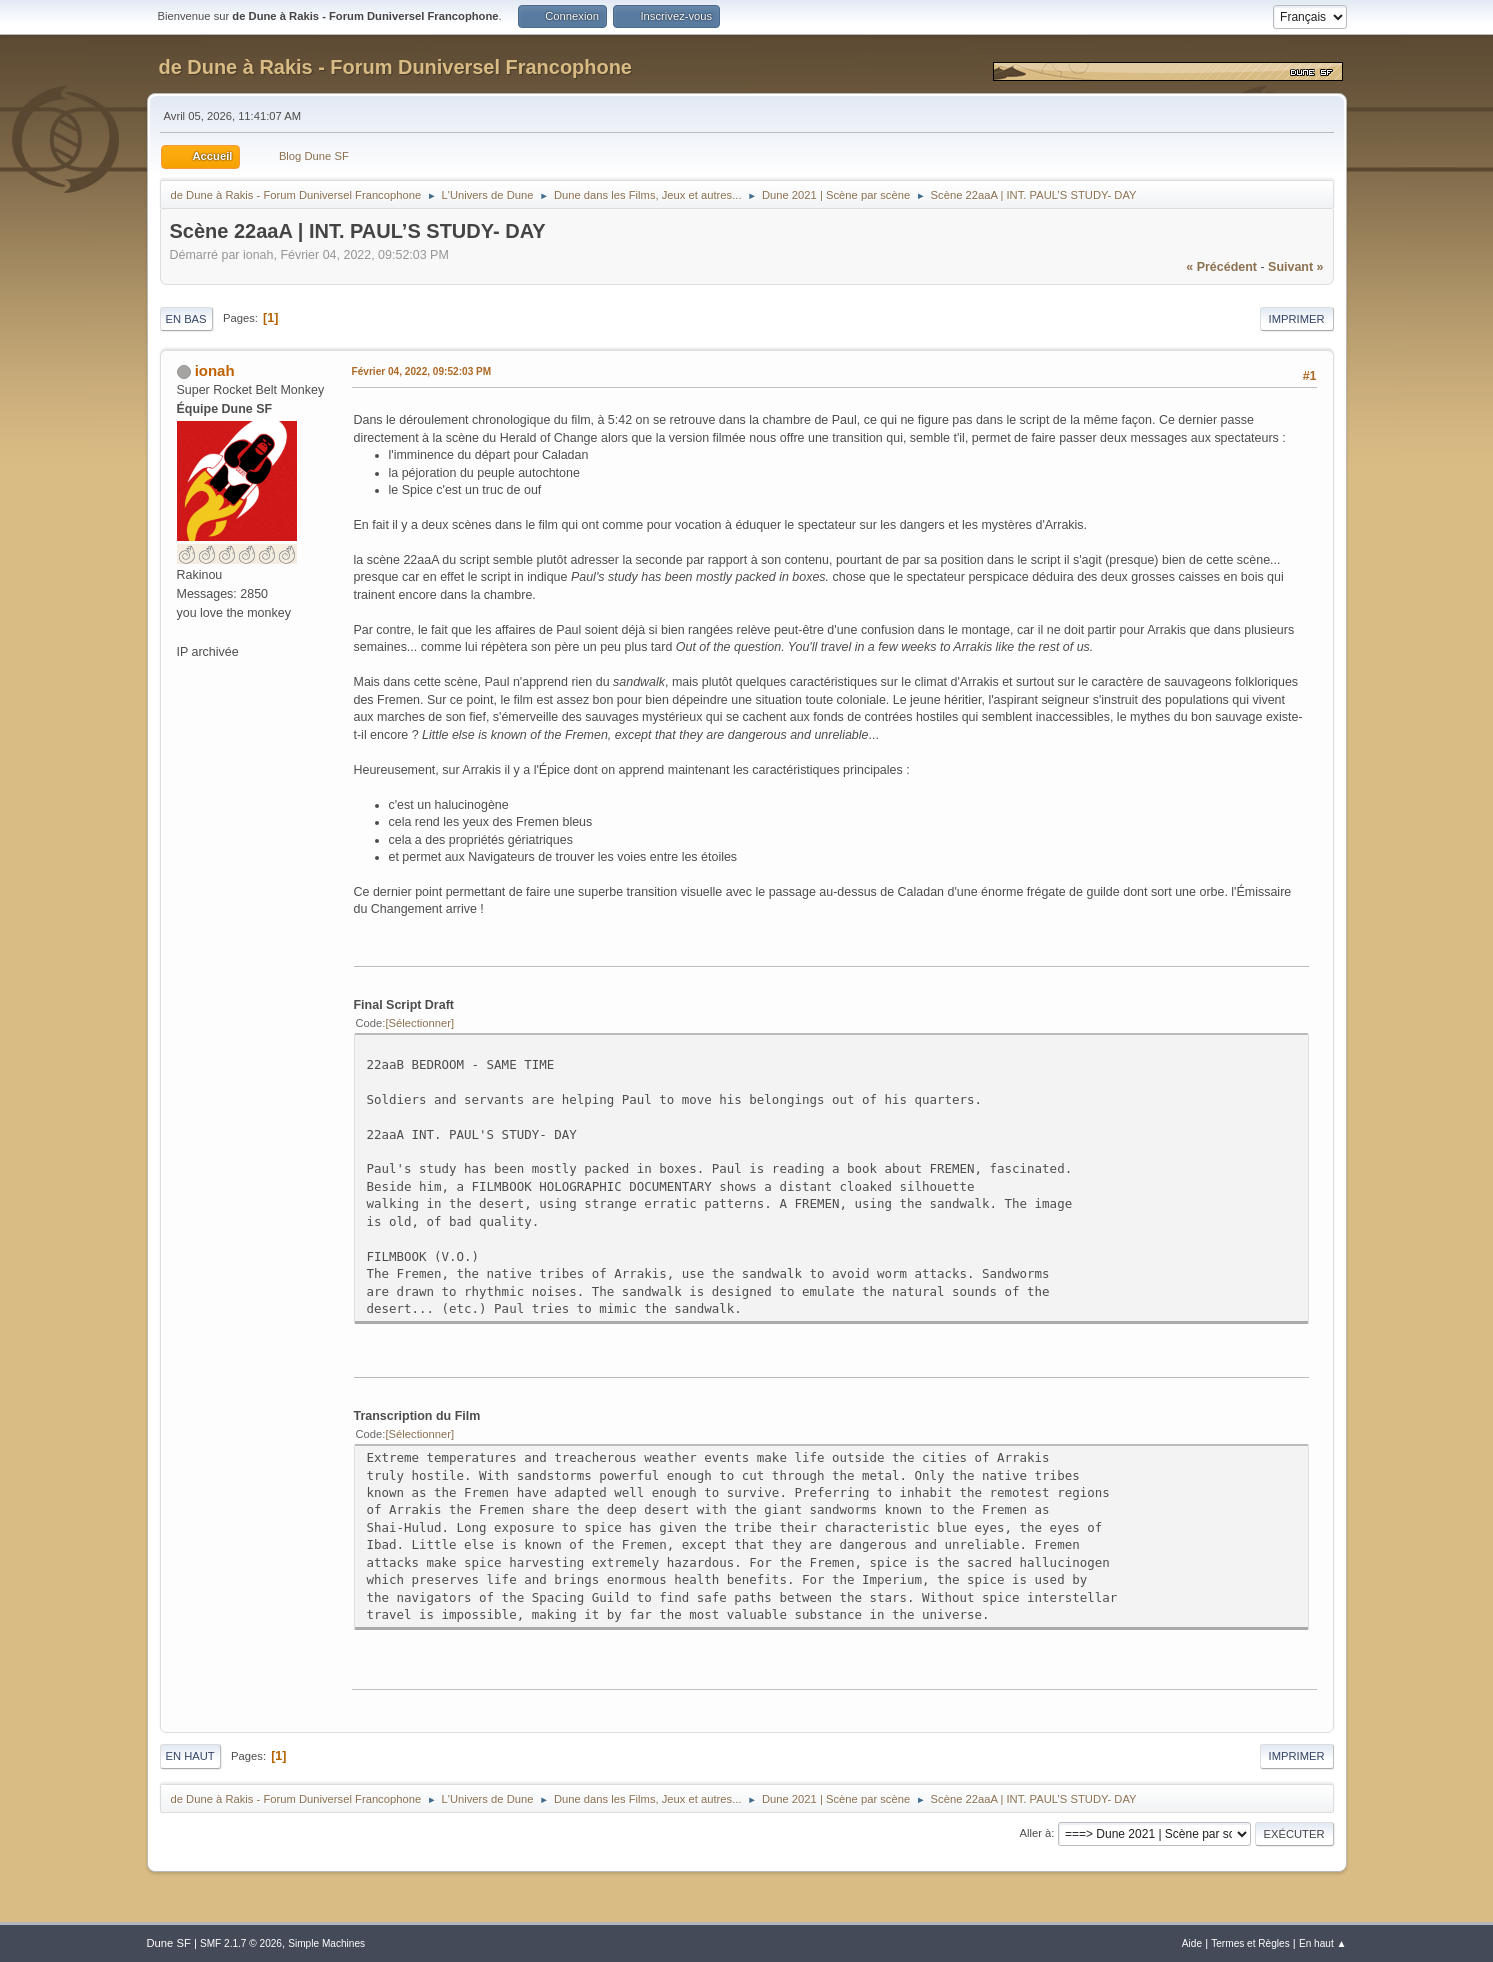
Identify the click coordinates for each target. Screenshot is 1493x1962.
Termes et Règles (1250, 1943)
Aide (1192, 1943)
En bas (186, 319)
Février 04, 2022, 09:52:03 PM (422, 371)
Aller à (1036, 1833)
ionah (215, 370)
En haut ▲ (1323, 1943)
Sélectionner (420, 1023)
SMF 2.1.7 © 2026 (241, 1943)
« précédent (1221, 267)
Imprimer (1297, 319)
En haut (190, 1756)
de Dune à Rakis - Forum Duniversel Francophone (395, 67)
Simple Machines (326, 1943)
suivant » (1295, 267)
